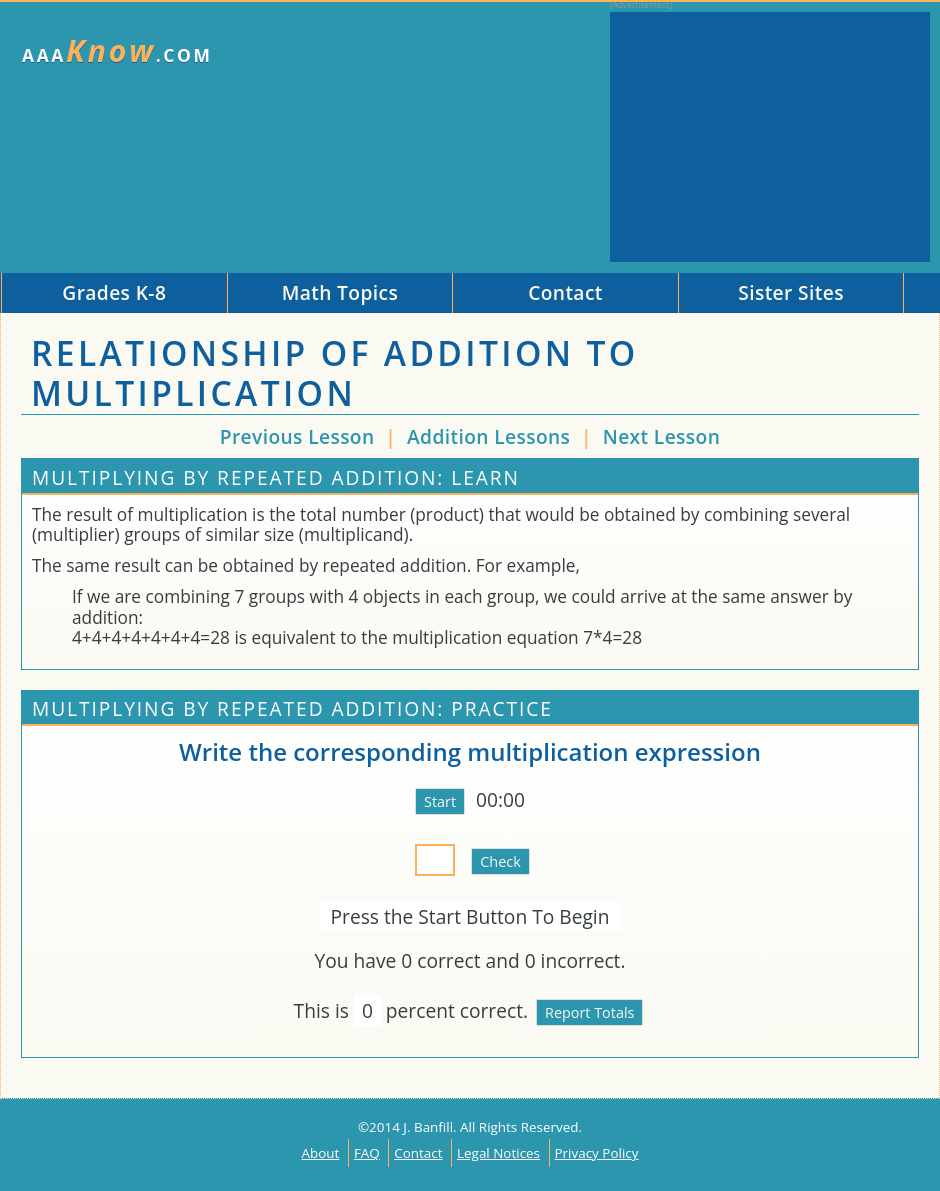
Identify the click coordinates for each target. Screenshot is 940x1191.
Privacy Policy (597, 1153)
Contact (418, 1153)
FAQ (367, 1153)
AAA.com (117, 50)
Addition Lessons (491, 436)
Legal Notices (498, 1153)
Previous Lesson (297, 436)
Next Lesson (662, 436)
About (321, 1153)
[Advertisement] (770, 137)
